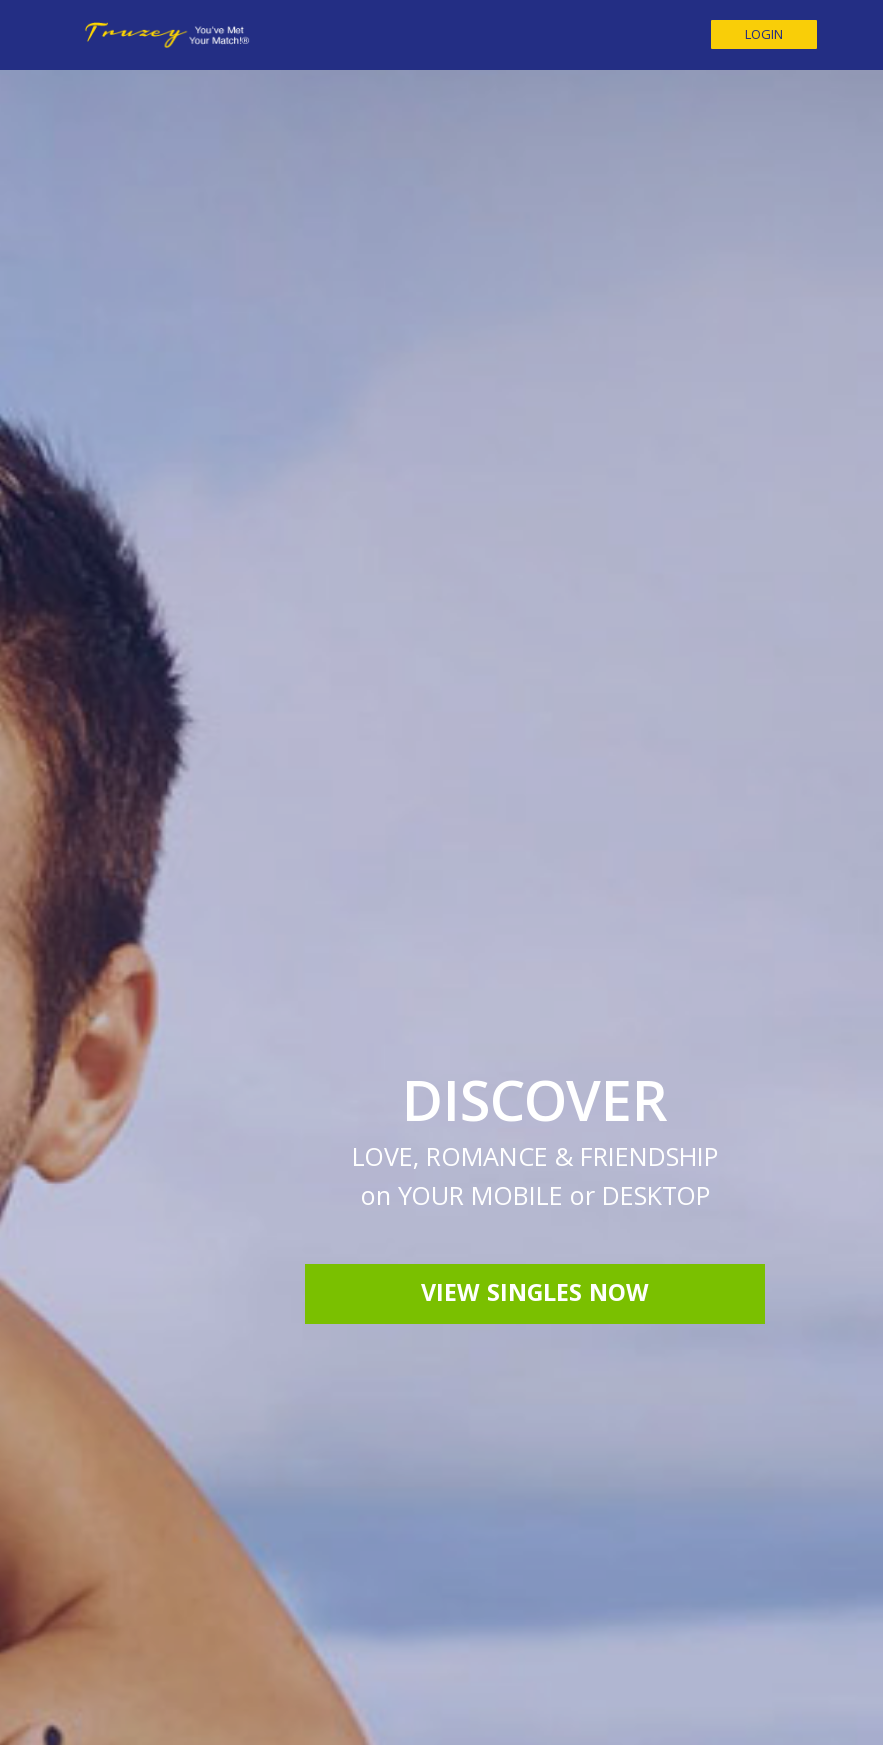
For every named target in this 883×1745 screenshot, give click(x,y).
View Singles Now (535, 1027)
